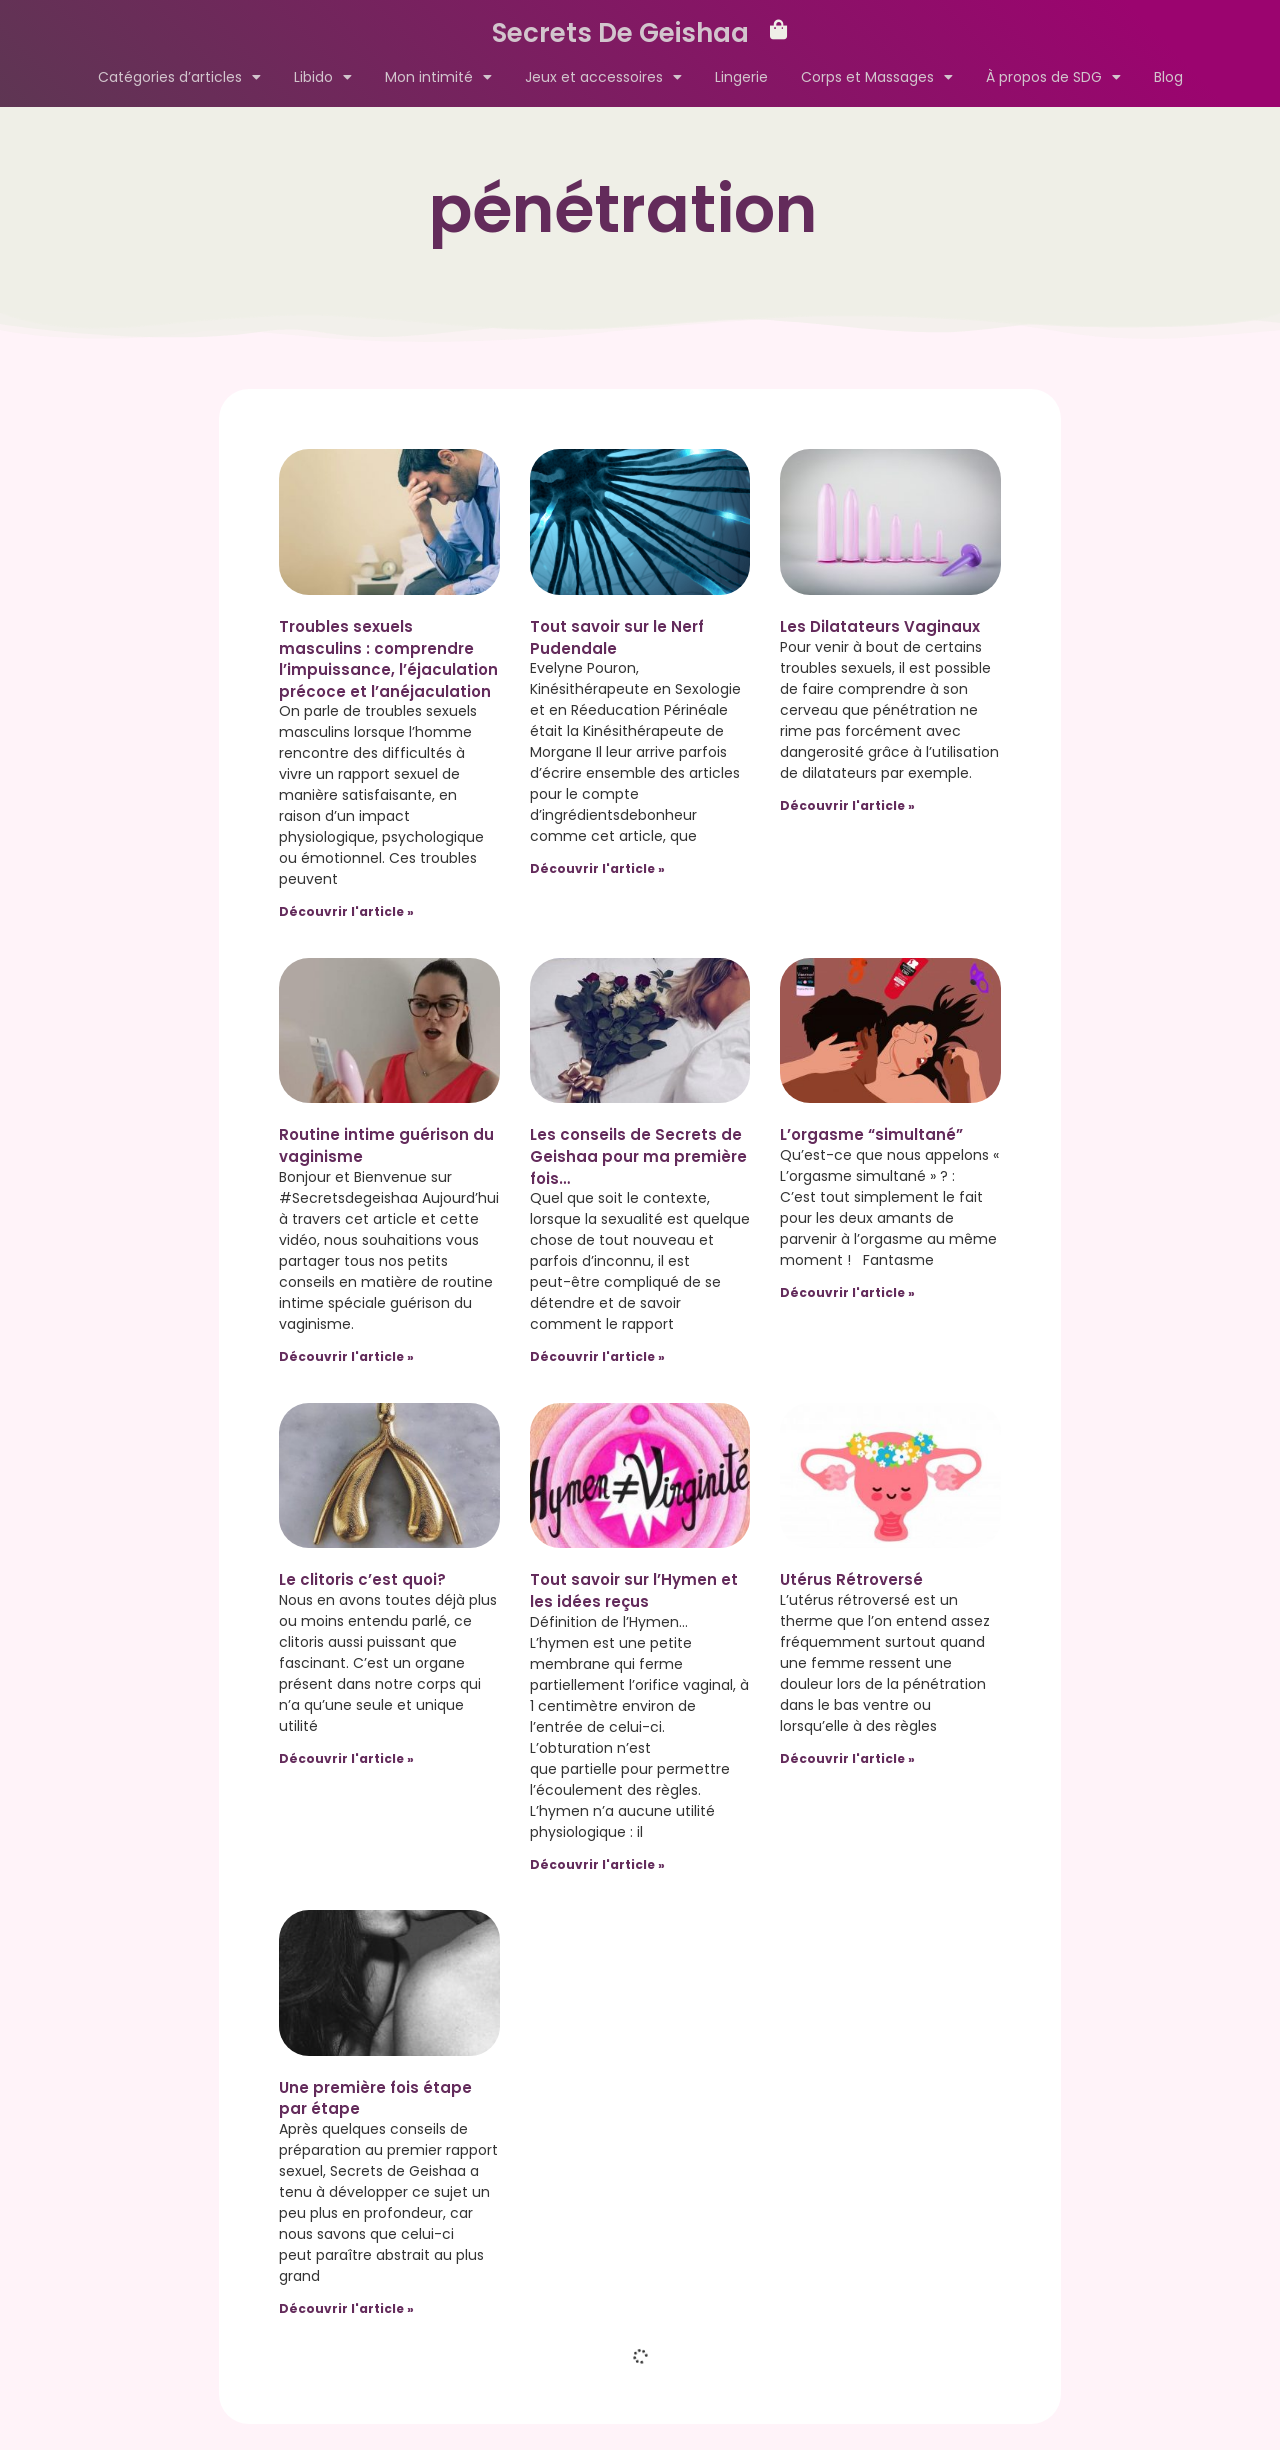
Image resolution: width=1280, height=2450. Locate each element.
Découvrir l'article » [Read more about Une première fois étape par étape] (346, 2308)
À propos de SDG (1053, 77)
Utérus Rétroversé (851, 1579)
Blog (1168, 77)
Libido (323, 77)
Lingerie (741, 77)
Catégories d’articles (179, 77)
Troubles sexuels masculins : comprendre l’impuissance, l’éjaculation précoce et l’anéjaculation (388, 659)
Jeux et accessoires (603, 77)
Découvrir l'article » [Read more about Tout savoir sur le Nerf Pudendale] (597, 868)
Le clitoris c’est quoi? (362, 1579)
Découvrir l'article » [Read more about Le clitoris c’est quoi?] (346, 1758)
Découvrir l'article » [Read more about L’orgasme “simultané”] (847, 1292)
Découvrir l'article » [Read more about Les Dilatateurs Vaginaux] (847, 805)
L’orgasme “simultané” (871, 1134)
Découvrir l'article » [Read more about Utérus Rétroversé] (847, 1758)
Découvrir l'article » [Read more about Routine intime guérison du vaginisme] (346, 1356)
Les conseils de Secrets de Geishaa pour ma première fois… (638, 1156)
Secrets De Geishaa (620, 33)
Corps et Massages (877, 77)
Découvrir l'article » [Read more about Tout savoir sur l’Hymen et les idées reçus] (597, 1864)
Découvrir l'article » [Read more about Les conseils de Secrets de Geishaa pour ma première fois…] (597, 1356)
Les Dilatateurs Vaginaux (880, 626)
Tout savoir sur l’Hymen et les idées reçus (634, 1590)
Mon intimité (438, 77)
